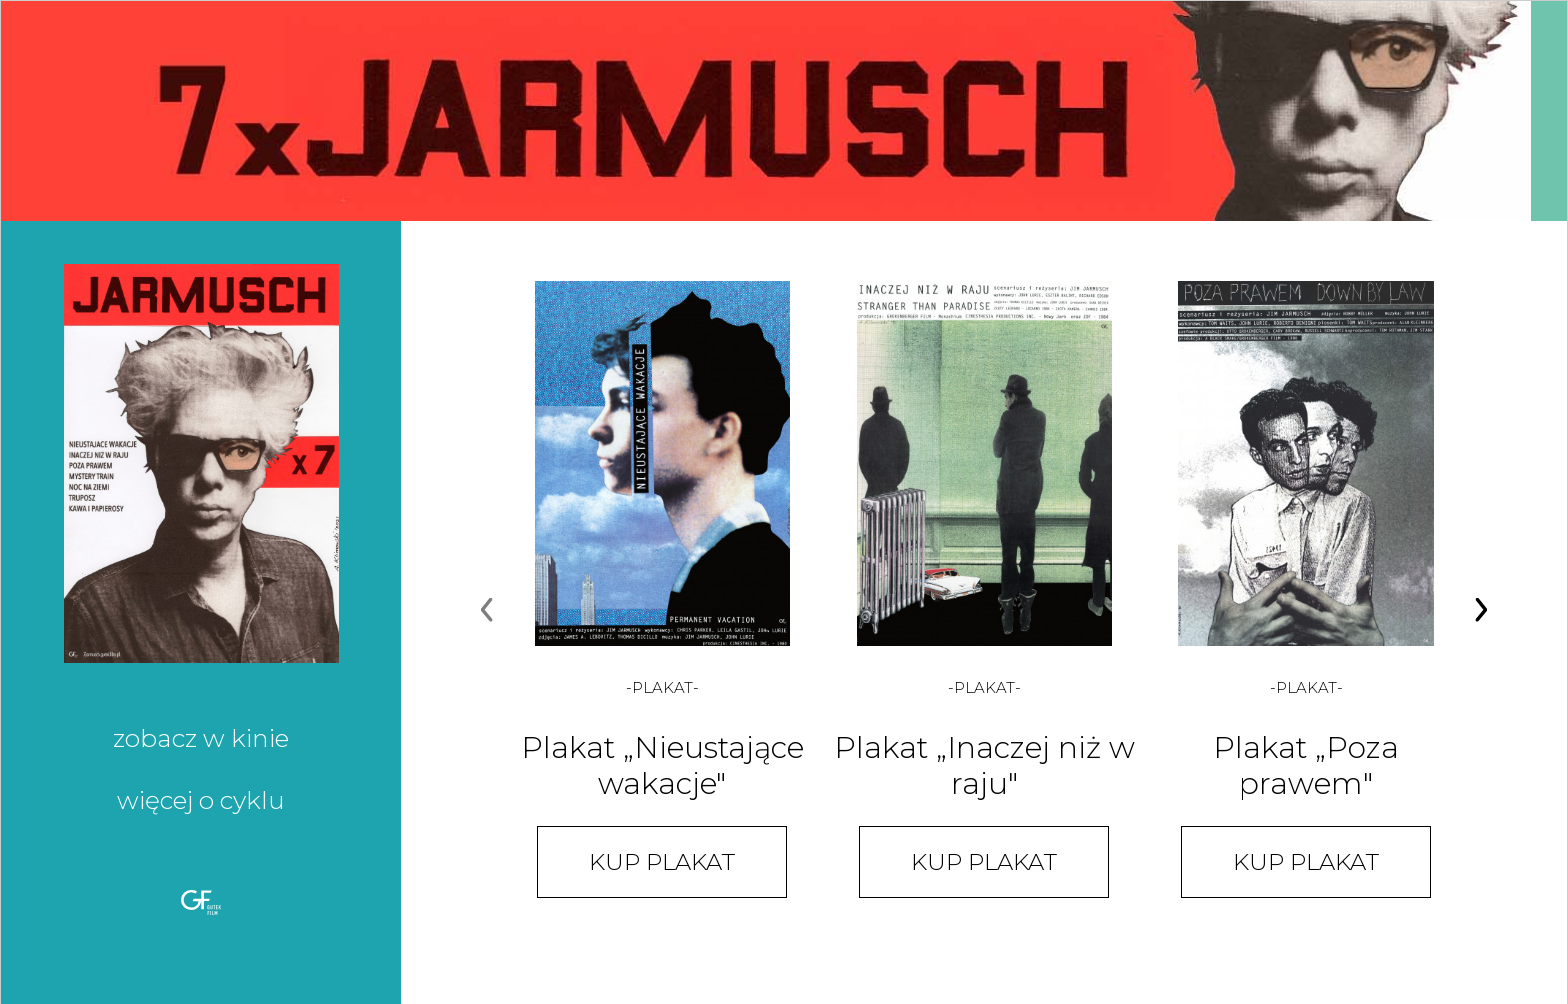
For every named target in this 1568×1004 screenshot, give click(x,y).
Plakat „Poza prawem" (1306, 766)
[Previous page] (487, 611)
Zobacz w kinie (201, 738)
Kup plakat (662, 862)
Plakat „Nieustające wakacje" (662, 766)
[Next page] (1481, 611)
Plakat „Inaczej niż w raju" (984, 766)
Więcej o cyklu (201, 800)
